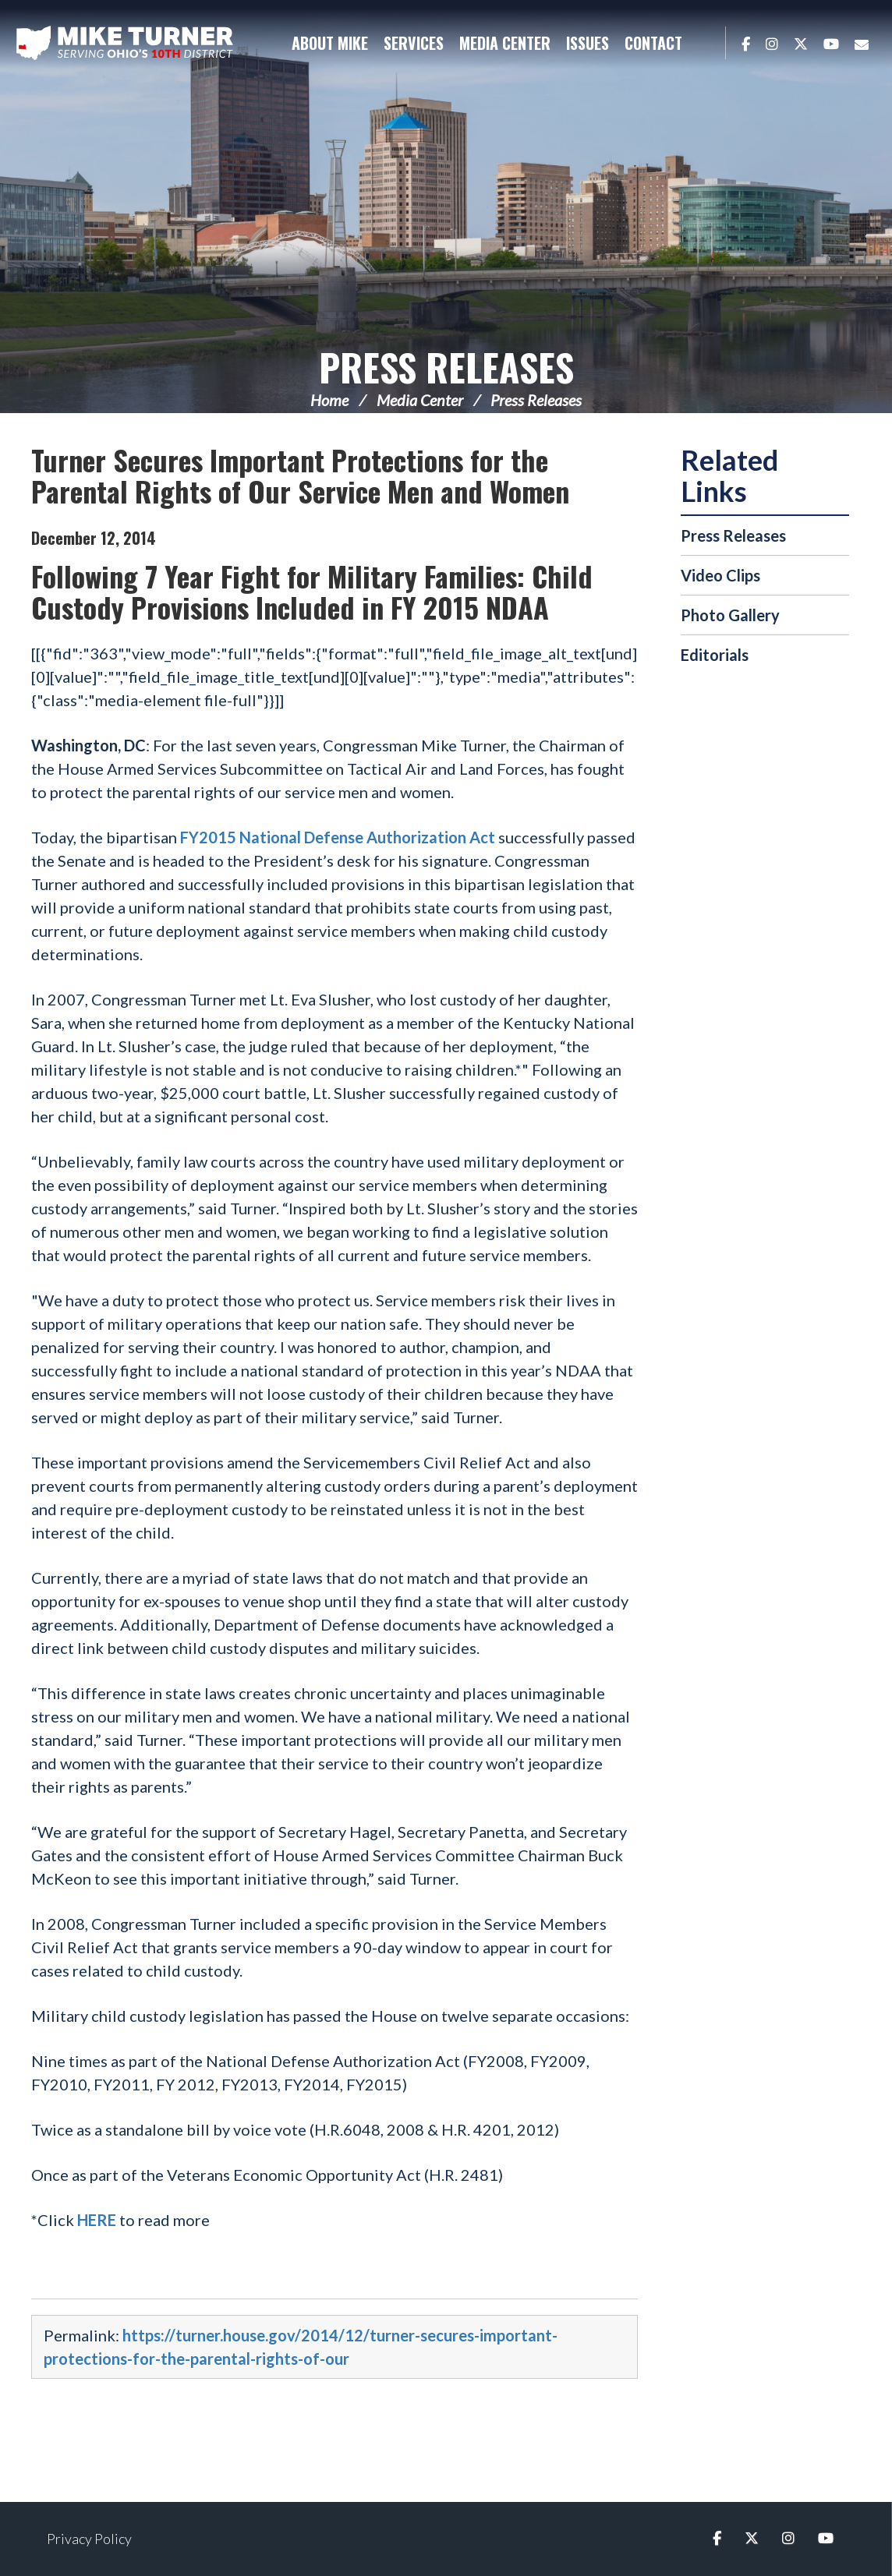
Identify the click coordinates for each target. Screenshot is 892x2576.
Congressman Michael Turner (125, 44)
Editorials (715, 654)
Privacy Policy (89, 2538)
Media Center (420, 399)
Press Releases (446, 366)
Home (329, 399)
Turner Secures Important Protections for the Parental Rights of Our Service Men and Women (300, 475)
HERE (96, 2219)
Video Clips (720, 575)
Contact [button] (653, 43)
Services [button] (414, 43)
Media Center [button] (504, 43)
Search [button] (705, 42)
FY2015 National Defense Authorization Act (337, 837)
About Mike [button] (330, 43)
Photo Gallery (730, 615)
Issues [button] (587, 43)
